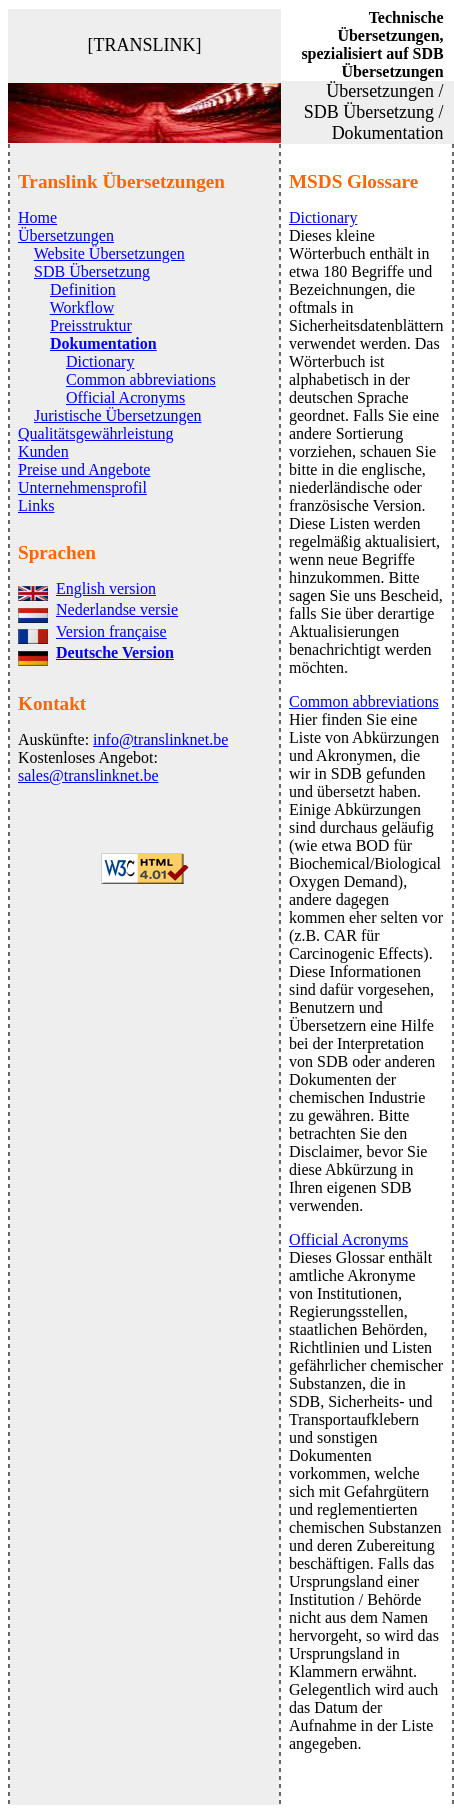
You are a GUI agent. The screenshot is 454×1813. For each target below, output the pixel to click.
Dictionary (100, 361)
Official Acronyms (125, 397)
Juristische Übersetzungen (118, 415)
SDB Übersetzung (92, 271)
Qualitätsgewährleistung (96, 433)
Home (37, 217)
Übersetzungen (66, 235)
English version (106, 588)
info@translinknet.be (160, 739)
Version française (111, 631)
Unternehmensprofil (82, 487)
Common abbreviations (141, 379)
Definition (83, 289)
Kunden (43, 451)
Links (36, 505)
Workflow (82, 307)
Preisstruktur (91, 325)
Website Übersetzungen (109, 253)
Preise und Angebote (84, 469)
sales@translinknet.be (88, 775)
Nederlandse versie (117, 609)
